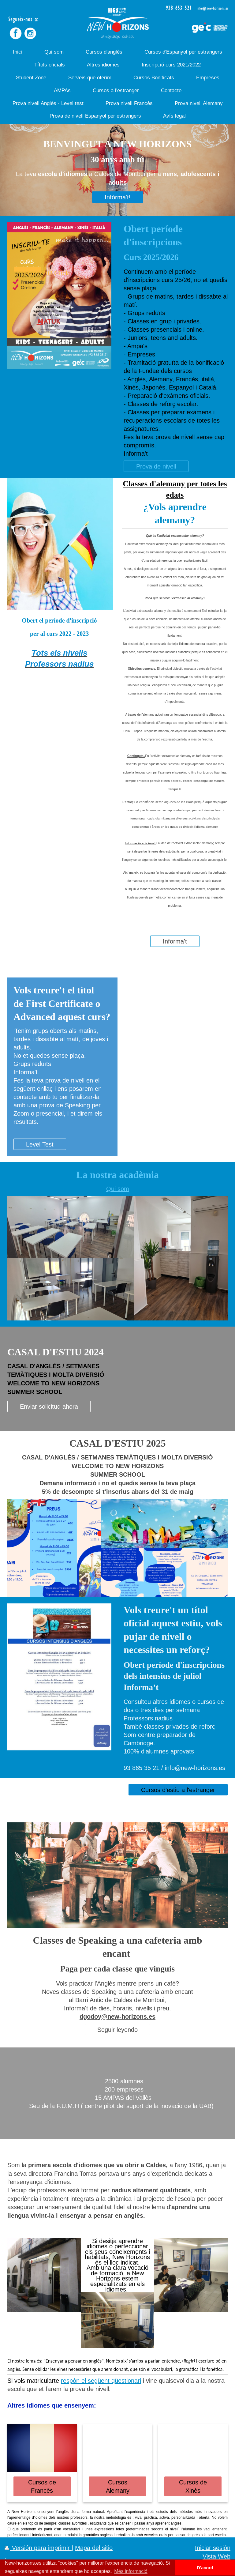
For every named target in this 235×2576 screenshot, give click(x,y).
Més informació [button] (130, 2571)
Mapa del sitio (94, 2547)
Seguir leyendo (117, 2029)
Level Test (40, 1144)
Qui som (117, 1188)
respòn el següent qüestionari (101, 2380)
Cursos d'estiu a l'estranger (178, 1789)
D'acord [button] (205, 2567)
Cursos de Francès (42, 2486)
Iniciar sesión (212, 2547)
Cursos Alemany (117, 2486)
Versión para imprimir (38, 2547)
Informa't (175, 941)
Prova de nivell (156, 466)
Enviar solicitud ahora (49, 1406)
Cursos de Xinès (193, 2486)
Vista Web (216, 2556)
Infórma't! (118, 197)
